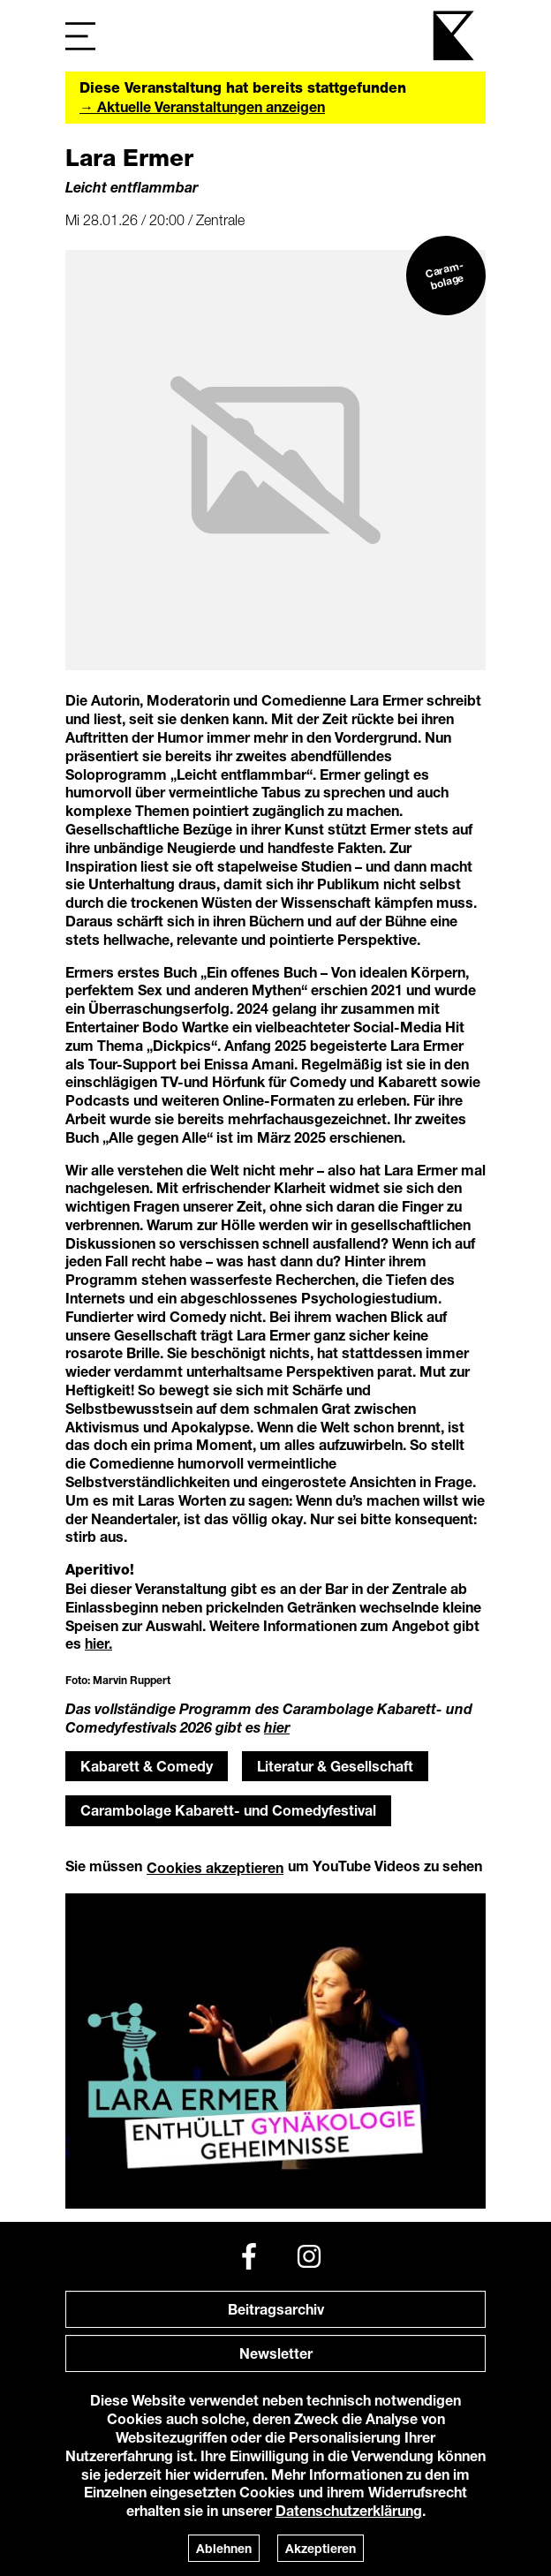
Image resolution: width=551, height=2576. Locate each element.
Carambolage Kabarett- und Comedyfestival (228, 1810)
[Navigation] (80, 36)
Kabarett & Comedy (146, 1765)
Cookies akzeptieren (215, 1867)
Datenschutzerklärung (349, 2510)
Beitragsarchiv (276, 2308)
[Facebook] (249, 2256)
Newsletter (276, 2353)
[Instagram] (309, 2256)
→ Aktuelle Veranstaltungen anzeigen (202, 106)
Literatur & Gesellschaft (335, 1765)
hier (277, 1727)
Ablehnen (224, 2548)
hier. (98, 1643)
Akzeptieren (320, 2548)
